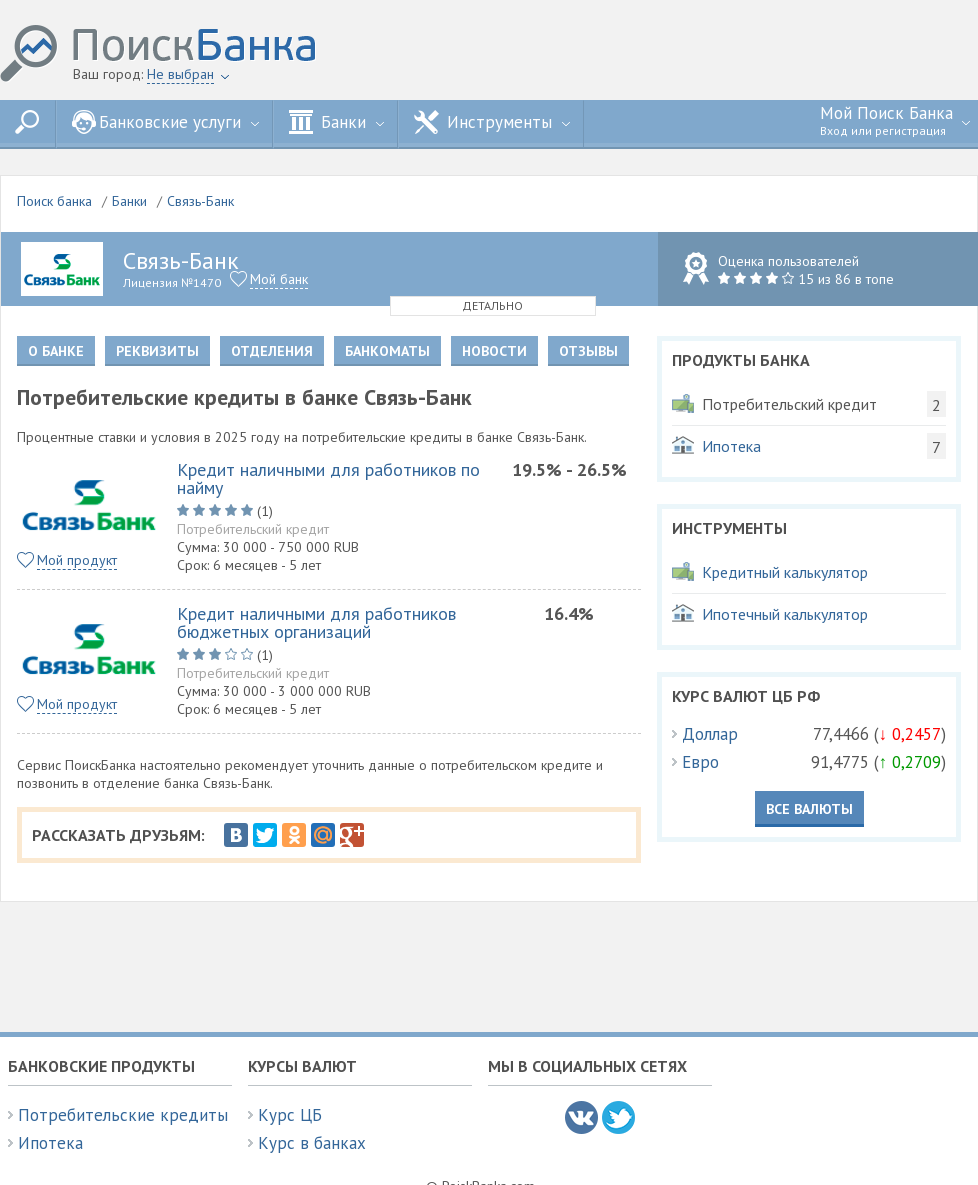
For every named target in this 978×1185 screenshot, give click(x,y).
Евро (700, 762)
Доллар (710, 734)
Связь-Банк (200, 201)
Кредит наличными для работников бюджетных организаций (316, 622)
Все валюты (809, 809)
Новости (494, 351)
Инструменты (492, 122)
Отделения (272, 351)
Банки (336, 122)
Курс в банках (312, 1143)
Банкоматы (387, 351)
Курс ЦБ (290, 1115)
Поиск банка (54, 201)
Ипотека (50, 1143)
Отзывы (588, 351)
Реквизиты (157, 351)
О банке (56, 351)
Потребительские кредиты (123, 1115)
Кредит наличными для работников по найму (328, 478)
